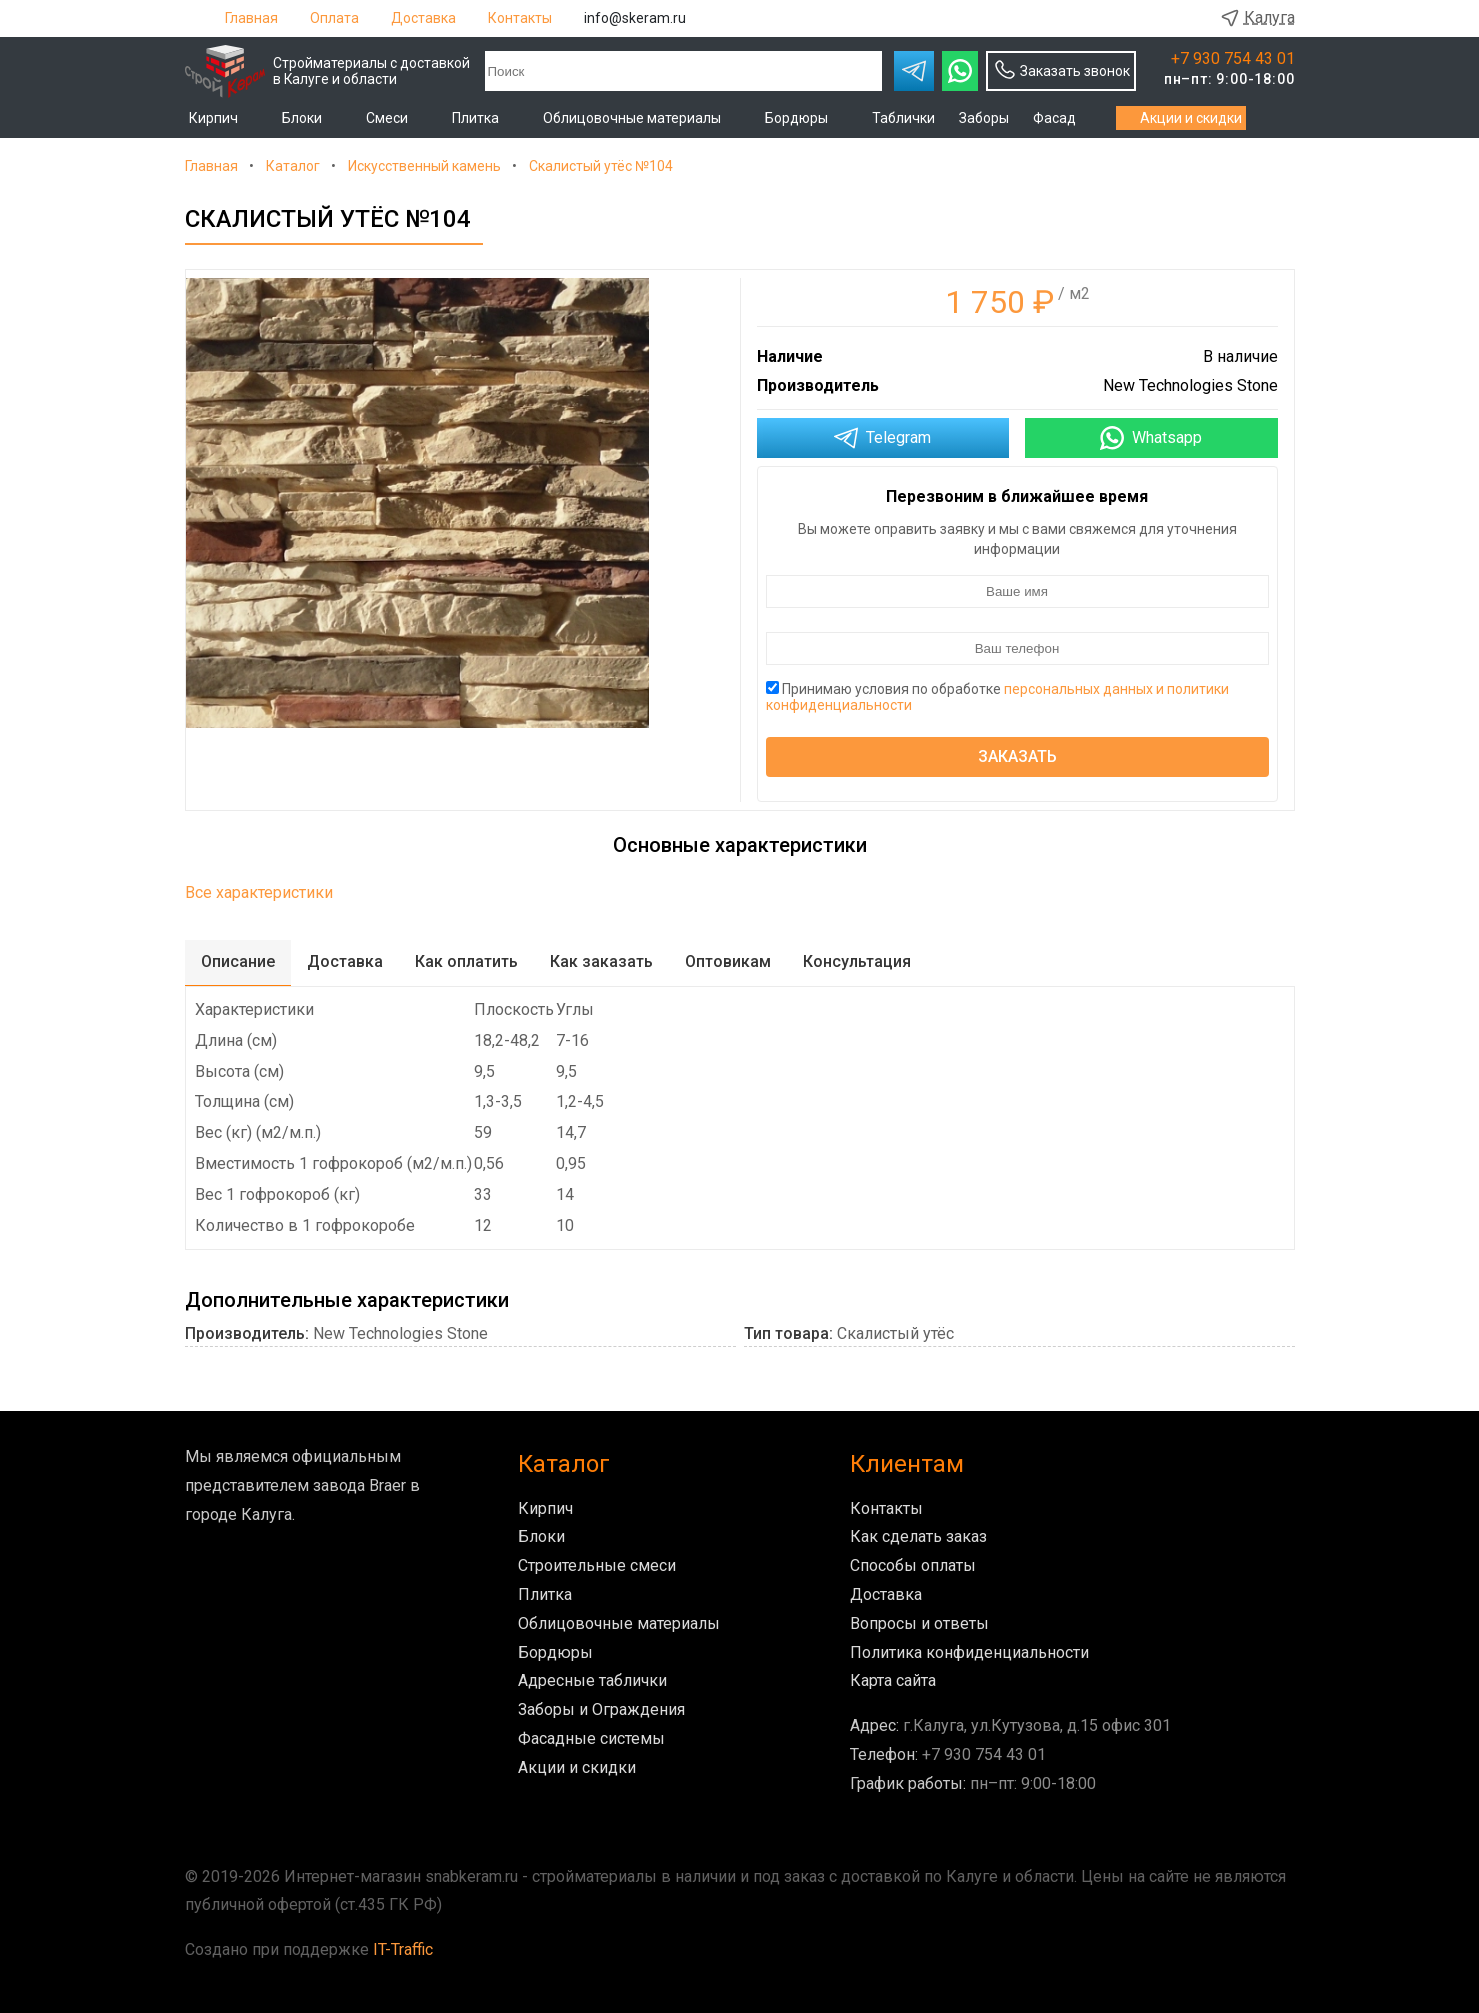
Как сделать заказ (918, 1536)
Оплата (334, 18)
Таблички (903, 118)
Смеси (397, 118)
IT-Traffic (403, 1949)
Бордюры (806, 118)
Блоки (312, 118)
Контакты (520, 18)
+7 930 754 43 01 (1233, 59)
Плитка (485, 118)
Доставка (423, 18)
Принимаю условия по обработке (997, 697)
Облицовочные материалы (642, 118)
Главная (251, 18)
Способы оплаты (913, 1565)
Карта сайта (893, 1680)
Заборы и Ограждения (601, 1709)
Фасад (1064, 118)
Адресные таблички (592, 1680)
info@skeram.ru (635, 18)
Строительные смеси (597, 1565)
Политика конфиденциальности (969, 1652)
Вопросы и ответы (919, 1623)
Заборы (984, 118)
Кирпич (223, 118)
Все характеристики (259, 892)
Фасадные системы (591, 1738)
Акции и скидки (1181, 118)
